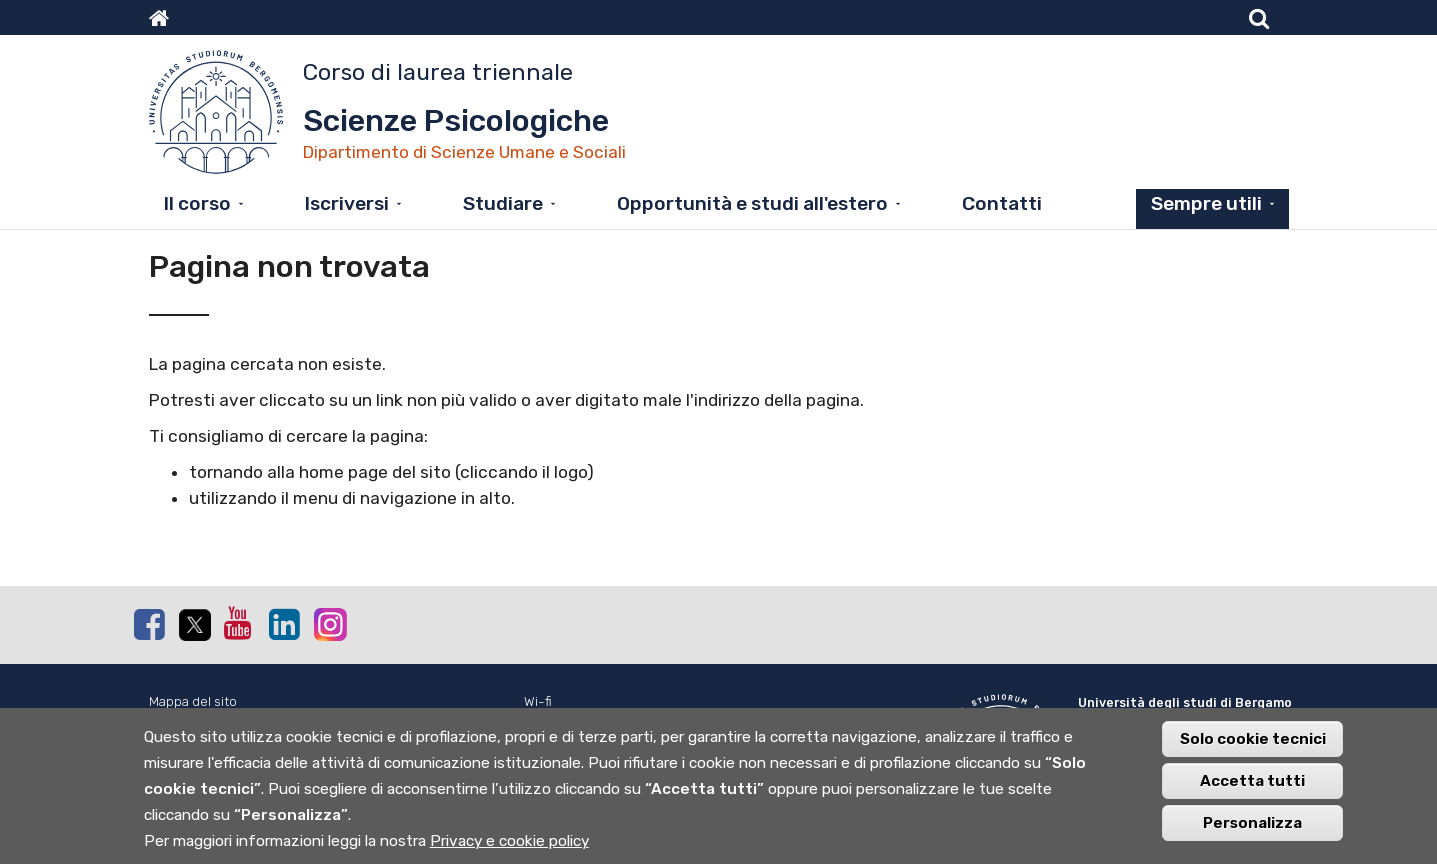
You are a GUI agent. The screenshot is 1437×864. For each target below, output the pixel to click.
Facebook (149, 624)
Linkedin (284, 624)
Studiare (503, 203)
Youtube (239, 623)
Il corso (197, 203)
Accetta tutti (1252, 788)
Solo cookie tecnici (1253, 746)
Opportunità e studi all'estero (752, 203)
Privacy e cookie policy (509, 848)
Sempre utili (1206, 203)
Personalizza (1252, 830)
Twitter (194, 625)
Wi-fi (538, 701)
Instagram (329, 623)
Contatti (1002, 203)
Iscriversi (347, 203)
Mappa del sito (193, 701)
